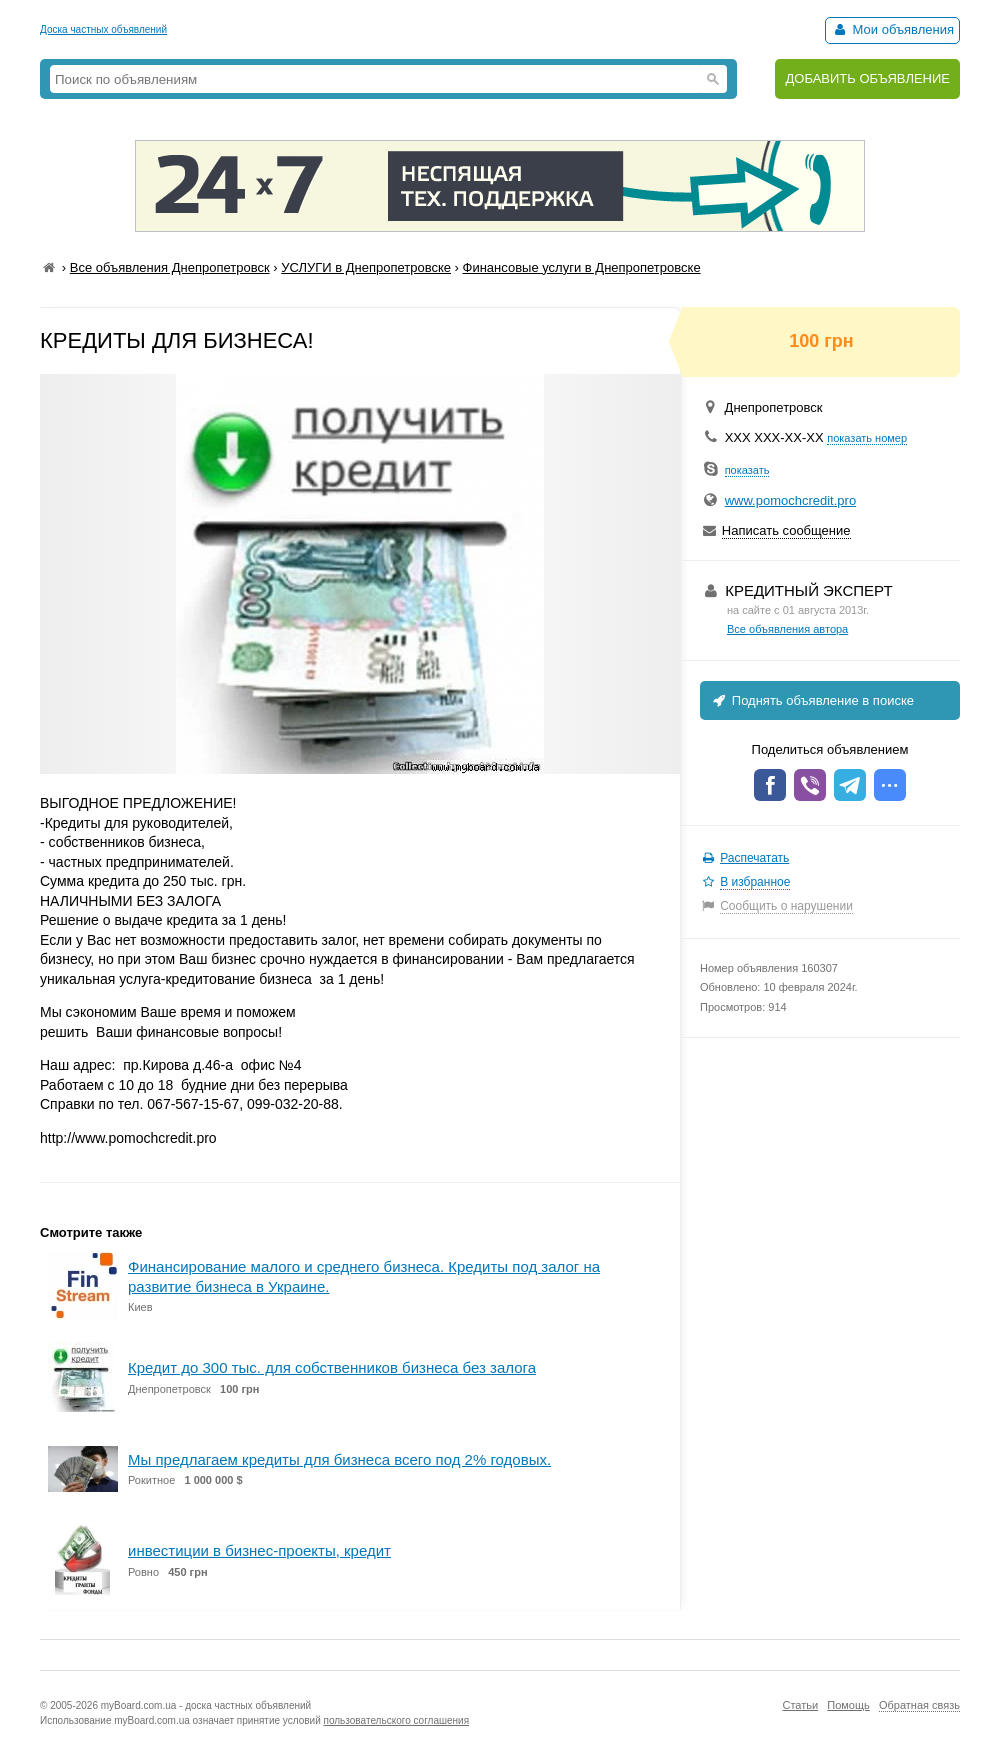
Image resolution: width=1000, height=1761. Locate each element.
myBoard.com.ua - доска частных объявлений (206, 1705)
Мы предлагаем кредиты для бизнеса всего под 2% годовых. (339, 1459)
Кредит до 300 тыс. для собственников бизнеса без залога (332, 1367)
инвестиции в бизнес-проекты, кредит (259, 1550)
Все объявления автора (787, 629)
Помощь (848, 1705)
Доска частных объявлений (103, 29)
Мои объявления (892, 29)
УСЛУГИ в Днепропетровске (366, 267)
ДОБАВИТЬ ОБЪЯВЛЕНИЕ (867, 78)
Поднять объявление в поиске (812, 700)
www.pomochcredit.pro (791, 500)
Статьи (800, 1705)
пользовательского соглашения (397, 1720)
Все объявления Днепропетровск (170, 267)
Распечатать (754, 858)
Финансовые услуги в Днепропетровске (582, 267)
